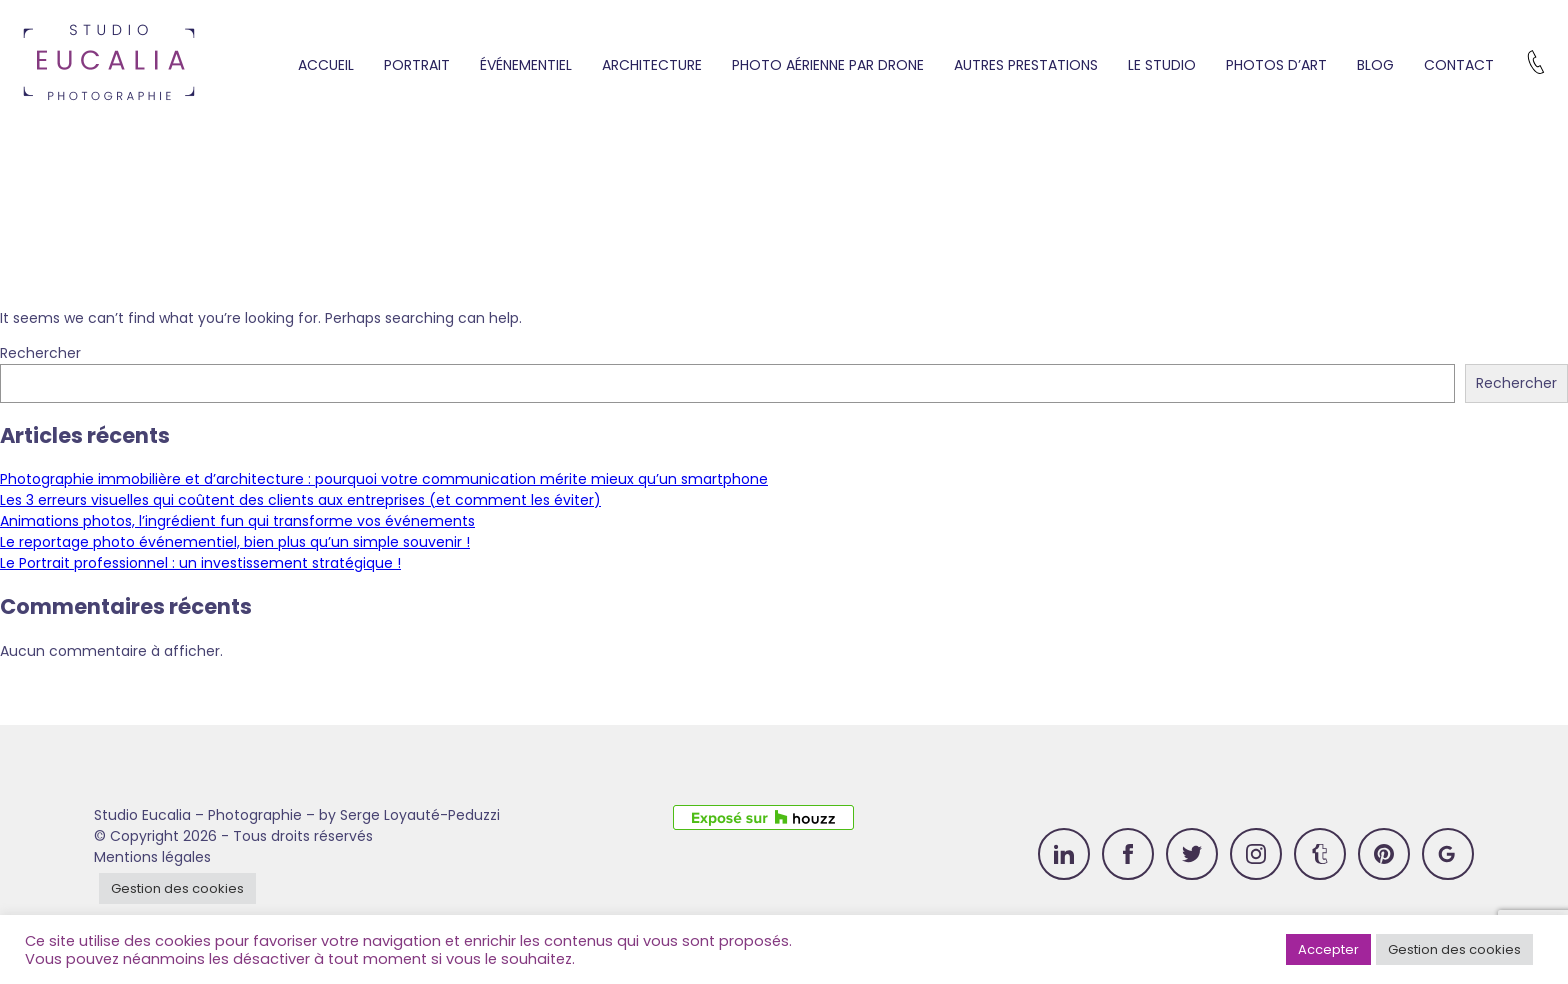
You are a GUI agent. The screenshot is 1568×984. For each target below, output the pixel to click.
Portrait (417, 65)
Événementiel (526, 65)
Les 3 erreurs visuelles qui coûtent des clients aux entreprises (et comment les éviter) (300, 500)
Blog (1375, 65)
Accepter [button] (1328, 949)
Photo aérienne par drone (828, 65)
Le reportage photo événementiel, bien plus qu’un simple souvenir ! (235, 542)
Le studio (1162, 65)
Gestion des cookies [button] (177, 888)
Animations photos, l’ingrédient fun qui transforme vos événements (237, 521)
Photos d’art (1276, 65)
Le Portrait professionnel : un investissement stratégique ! (200, 563)
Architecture (652, 65)
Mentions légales (152, 857)
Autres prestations (1026, 65)
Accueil (326, 65)
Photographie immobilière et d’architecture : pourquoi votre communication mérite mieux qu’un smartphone (384, 479)
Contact (1459, 65)
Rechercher (40, 353)
